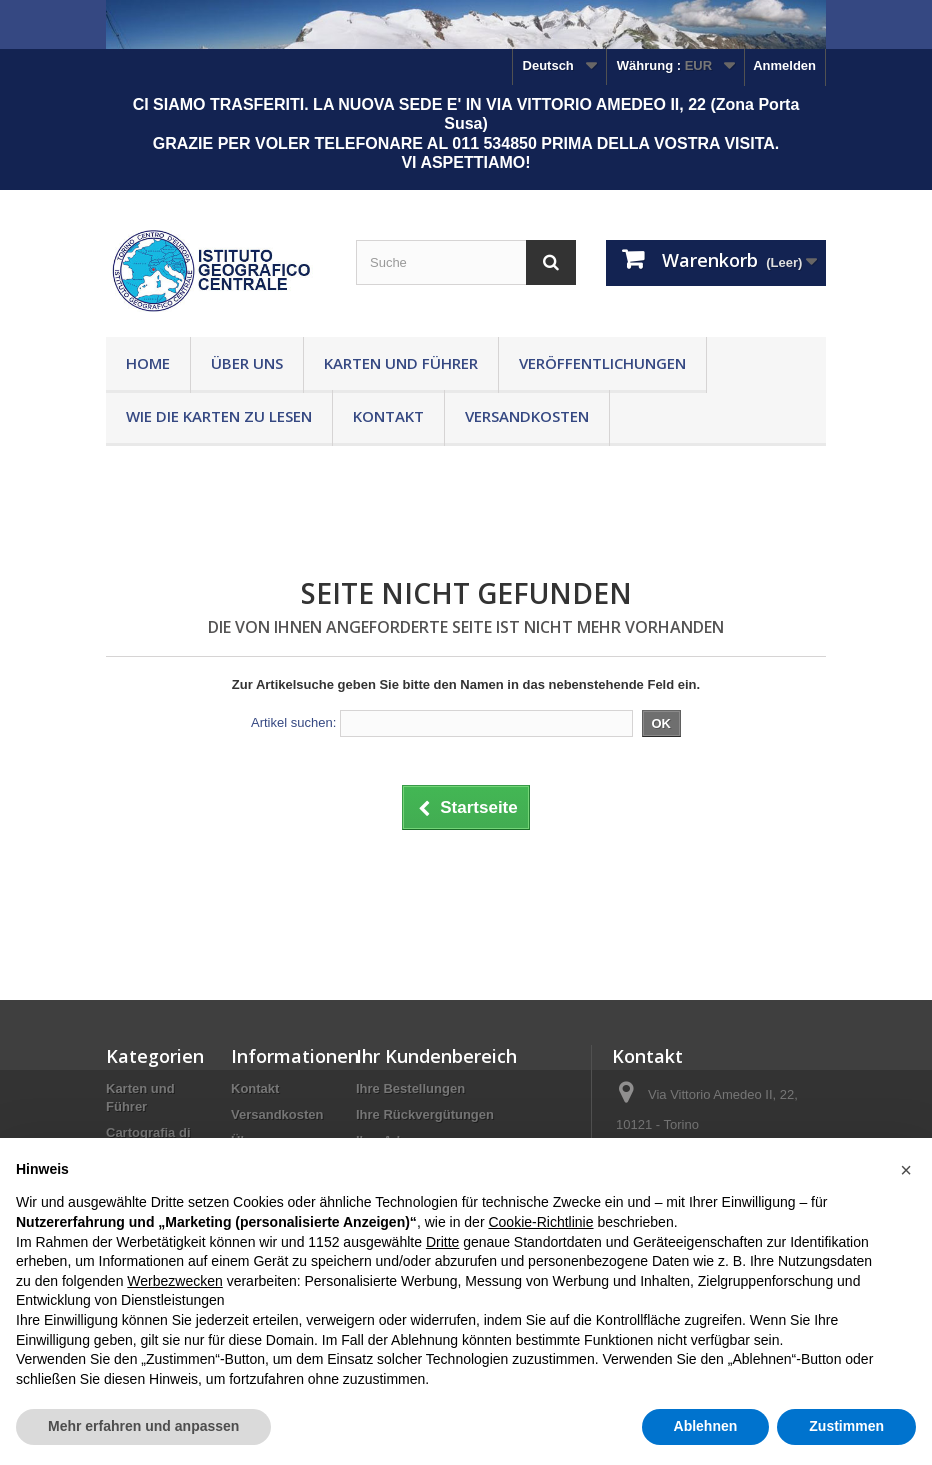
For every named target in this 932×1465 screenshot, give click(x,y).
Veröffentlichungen (602, 363)
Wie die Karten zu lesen (219, 416)
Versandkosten (527, 416)
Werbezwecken (174, 1281)
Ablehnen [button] (706, 1426)
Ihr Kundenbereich (436, 1056)
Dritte (442, 1242)
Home (148, 363)
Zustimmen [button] (846, 1426)
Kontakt (388, 416)
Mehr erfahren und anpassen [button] (143, 1426)
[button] (906, 1170)
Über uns (247, 363)
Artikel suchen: (293, 722)
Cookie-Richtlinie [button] (540, 1222)
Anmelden (784, 65)
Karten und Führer (401, 363)
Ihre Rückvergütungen (425, 1114)
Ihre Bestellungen (410, 1088)
